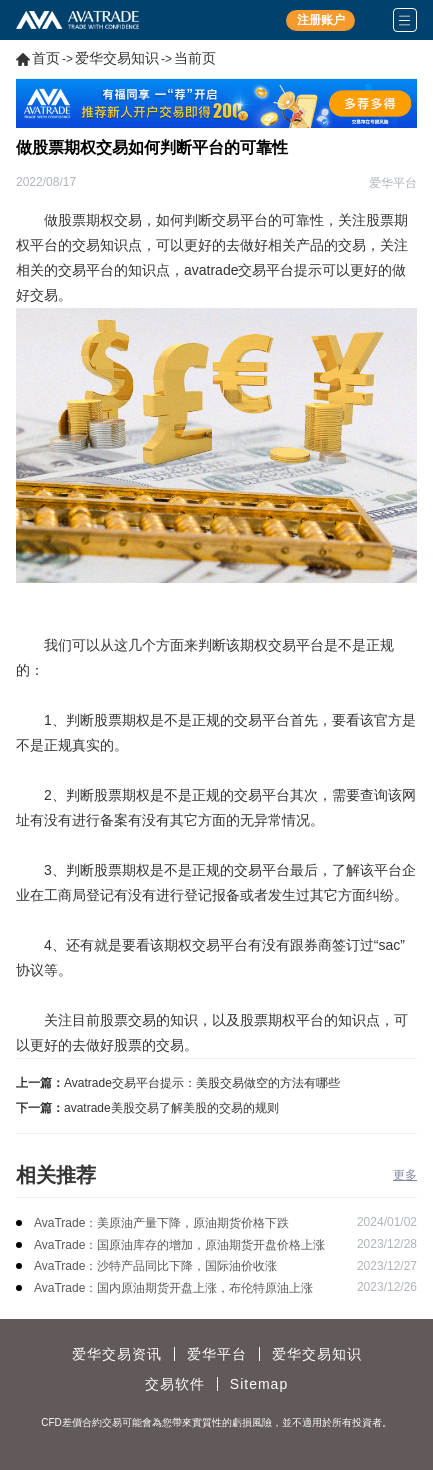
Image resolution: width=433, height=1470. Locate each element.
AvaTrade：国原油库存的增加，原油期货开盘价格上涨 (179, 1245)
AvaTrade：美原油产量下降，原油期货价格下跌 (161, 1223)
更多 (405, 1175)
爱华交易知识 (117, 58)
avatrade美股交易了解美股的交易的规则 (171, 1108)
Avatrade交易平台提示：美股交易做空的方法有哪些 (202, 1083)
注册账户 (321, 20)
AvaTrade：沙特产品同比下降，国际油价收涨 (155, 1266)
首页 (46, 58)
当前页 (195, 58)
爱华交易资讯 (117, 1354)
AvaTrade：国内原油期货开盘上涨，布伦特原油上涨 (173, 1288)
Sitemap (259, 1384)
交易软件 (175, 1384)
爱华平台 (217, 1354)
